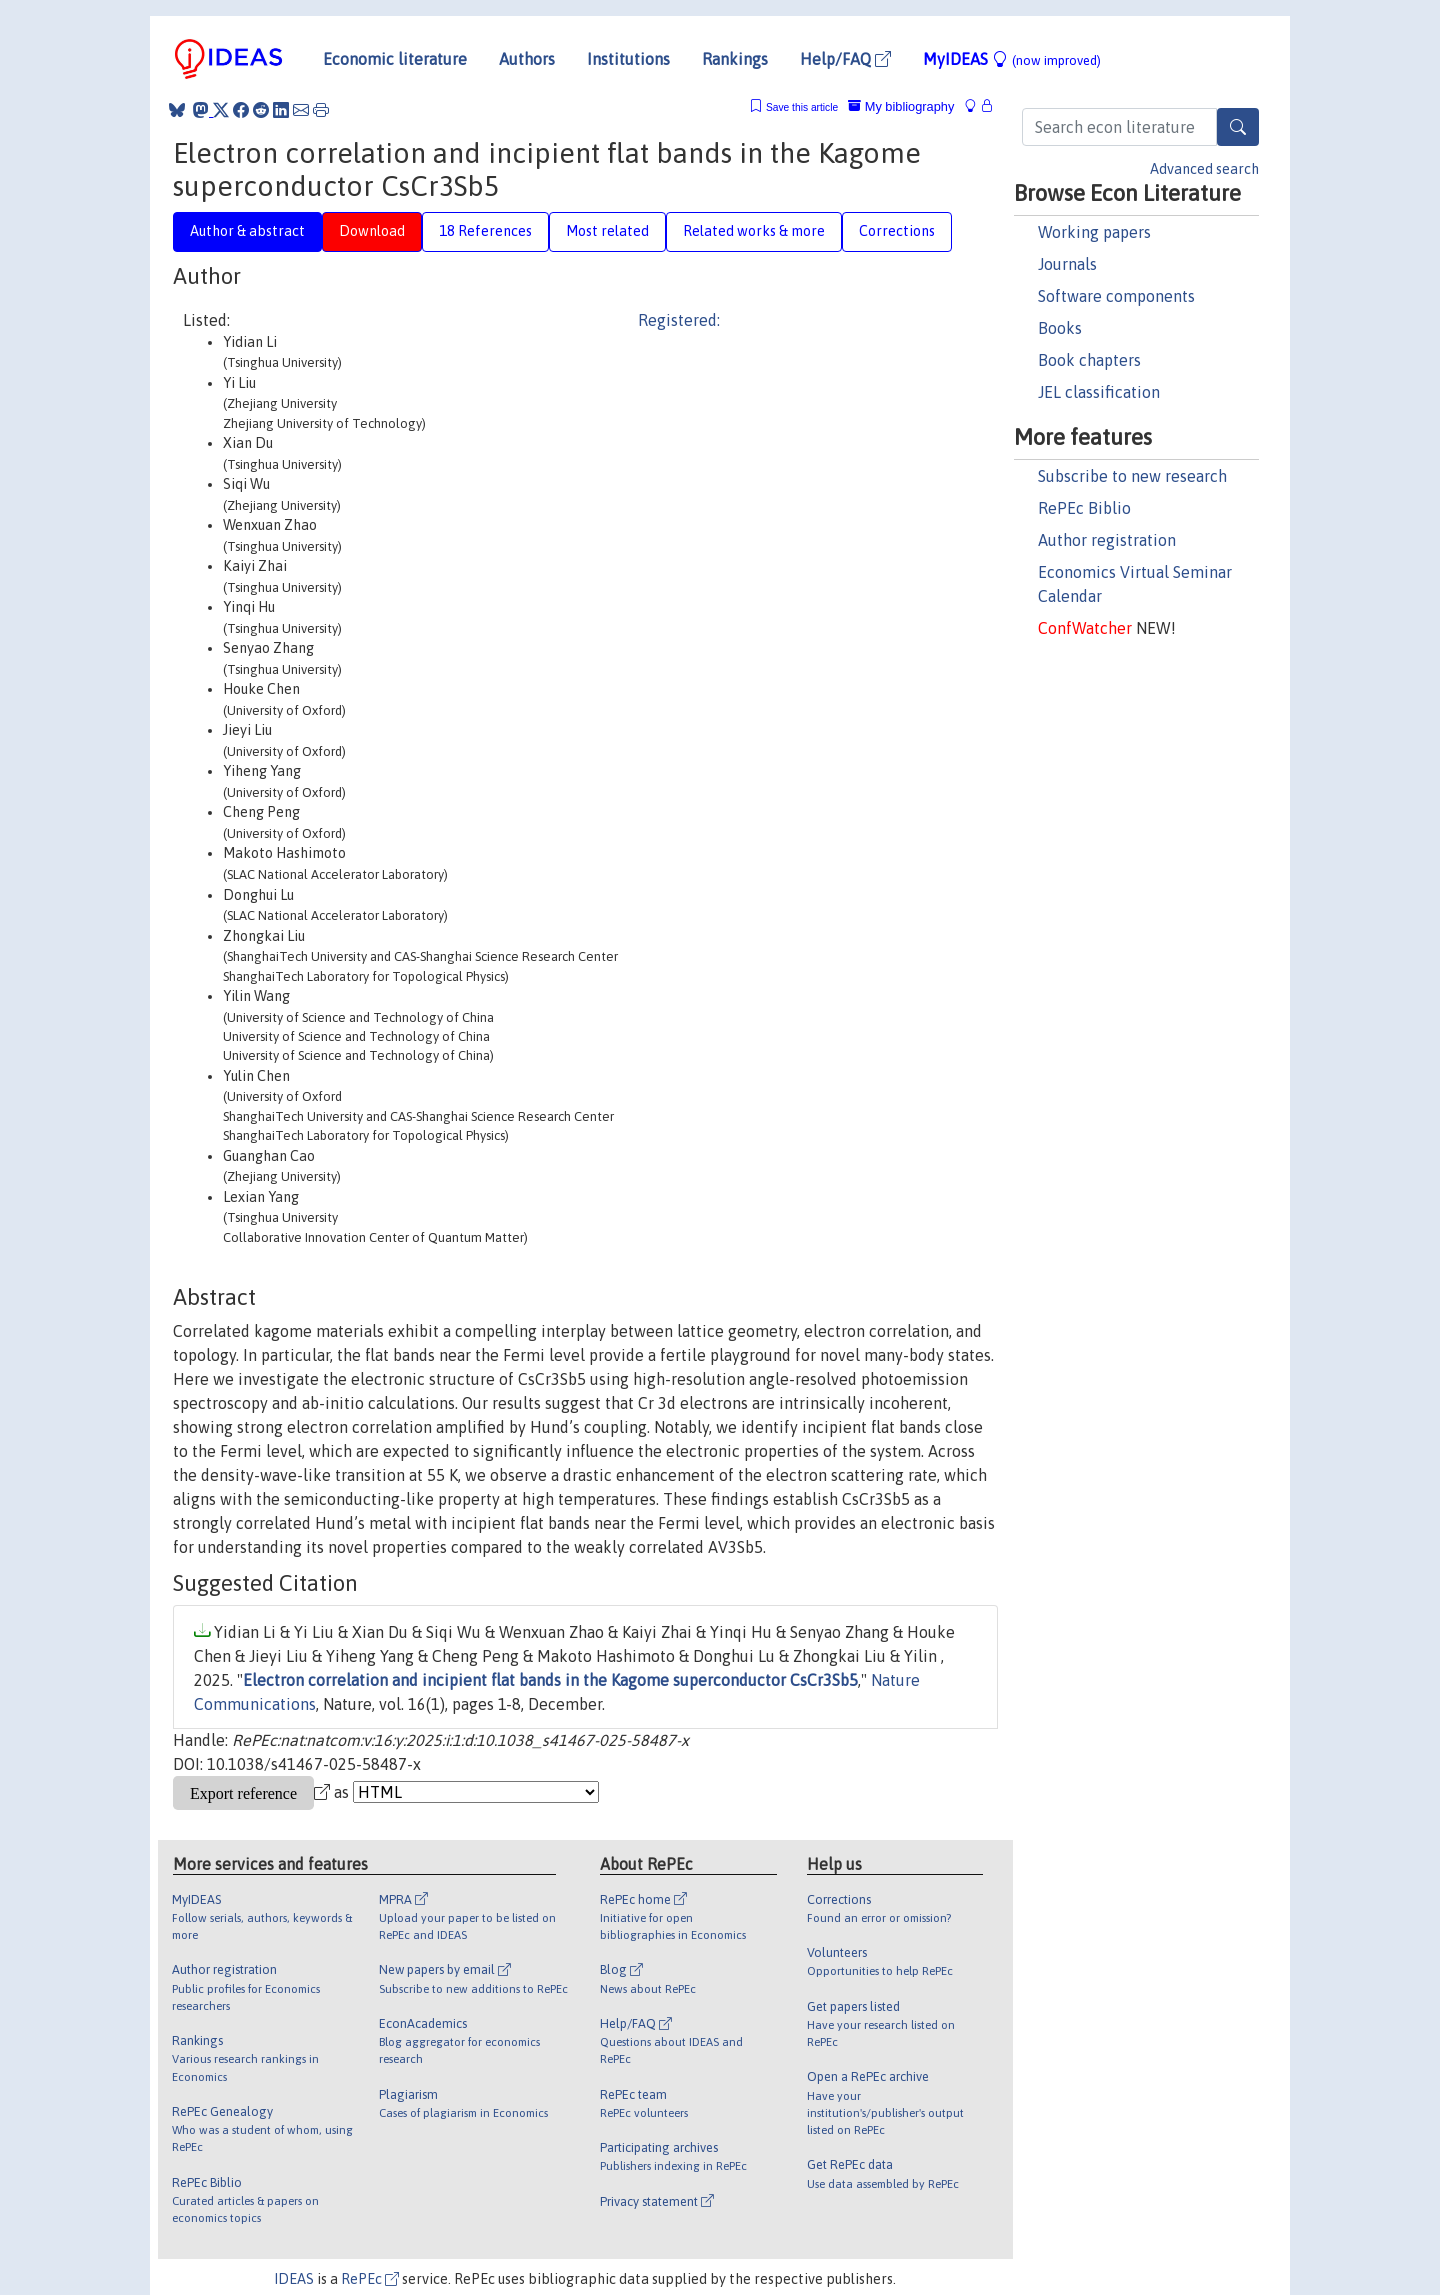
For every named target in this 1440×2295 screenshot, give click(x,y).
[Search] (1238, 127)
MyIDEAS (1012, 59)
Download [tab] (372, 231)
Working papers (1094, 232)
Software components (1116, 296)
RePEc (370, 2279)
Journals (1067, 264)
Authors (527, 59)
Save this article (802, 107)
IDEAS (294, 2279)
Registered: (679, 320)
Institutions (628, 59)
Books (1060, 328)
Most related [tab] (607, 231)
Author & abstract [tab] (247, 231)
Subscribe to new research (1132, 476)
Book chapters (1089, 360)
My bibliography (901, 106)
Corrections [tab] (897, 231)
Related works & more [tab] (754, 231)
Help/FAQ (845, 59)
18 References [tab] (485, 231)
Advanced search (1204, 169)
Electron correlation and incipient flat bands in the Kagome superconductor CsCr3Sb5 (550, 1680)
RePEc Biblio (1084, 508)
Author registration (1107, 540)
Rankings (735, 59)
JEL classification (1099, 392)
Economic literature (395, 59)
